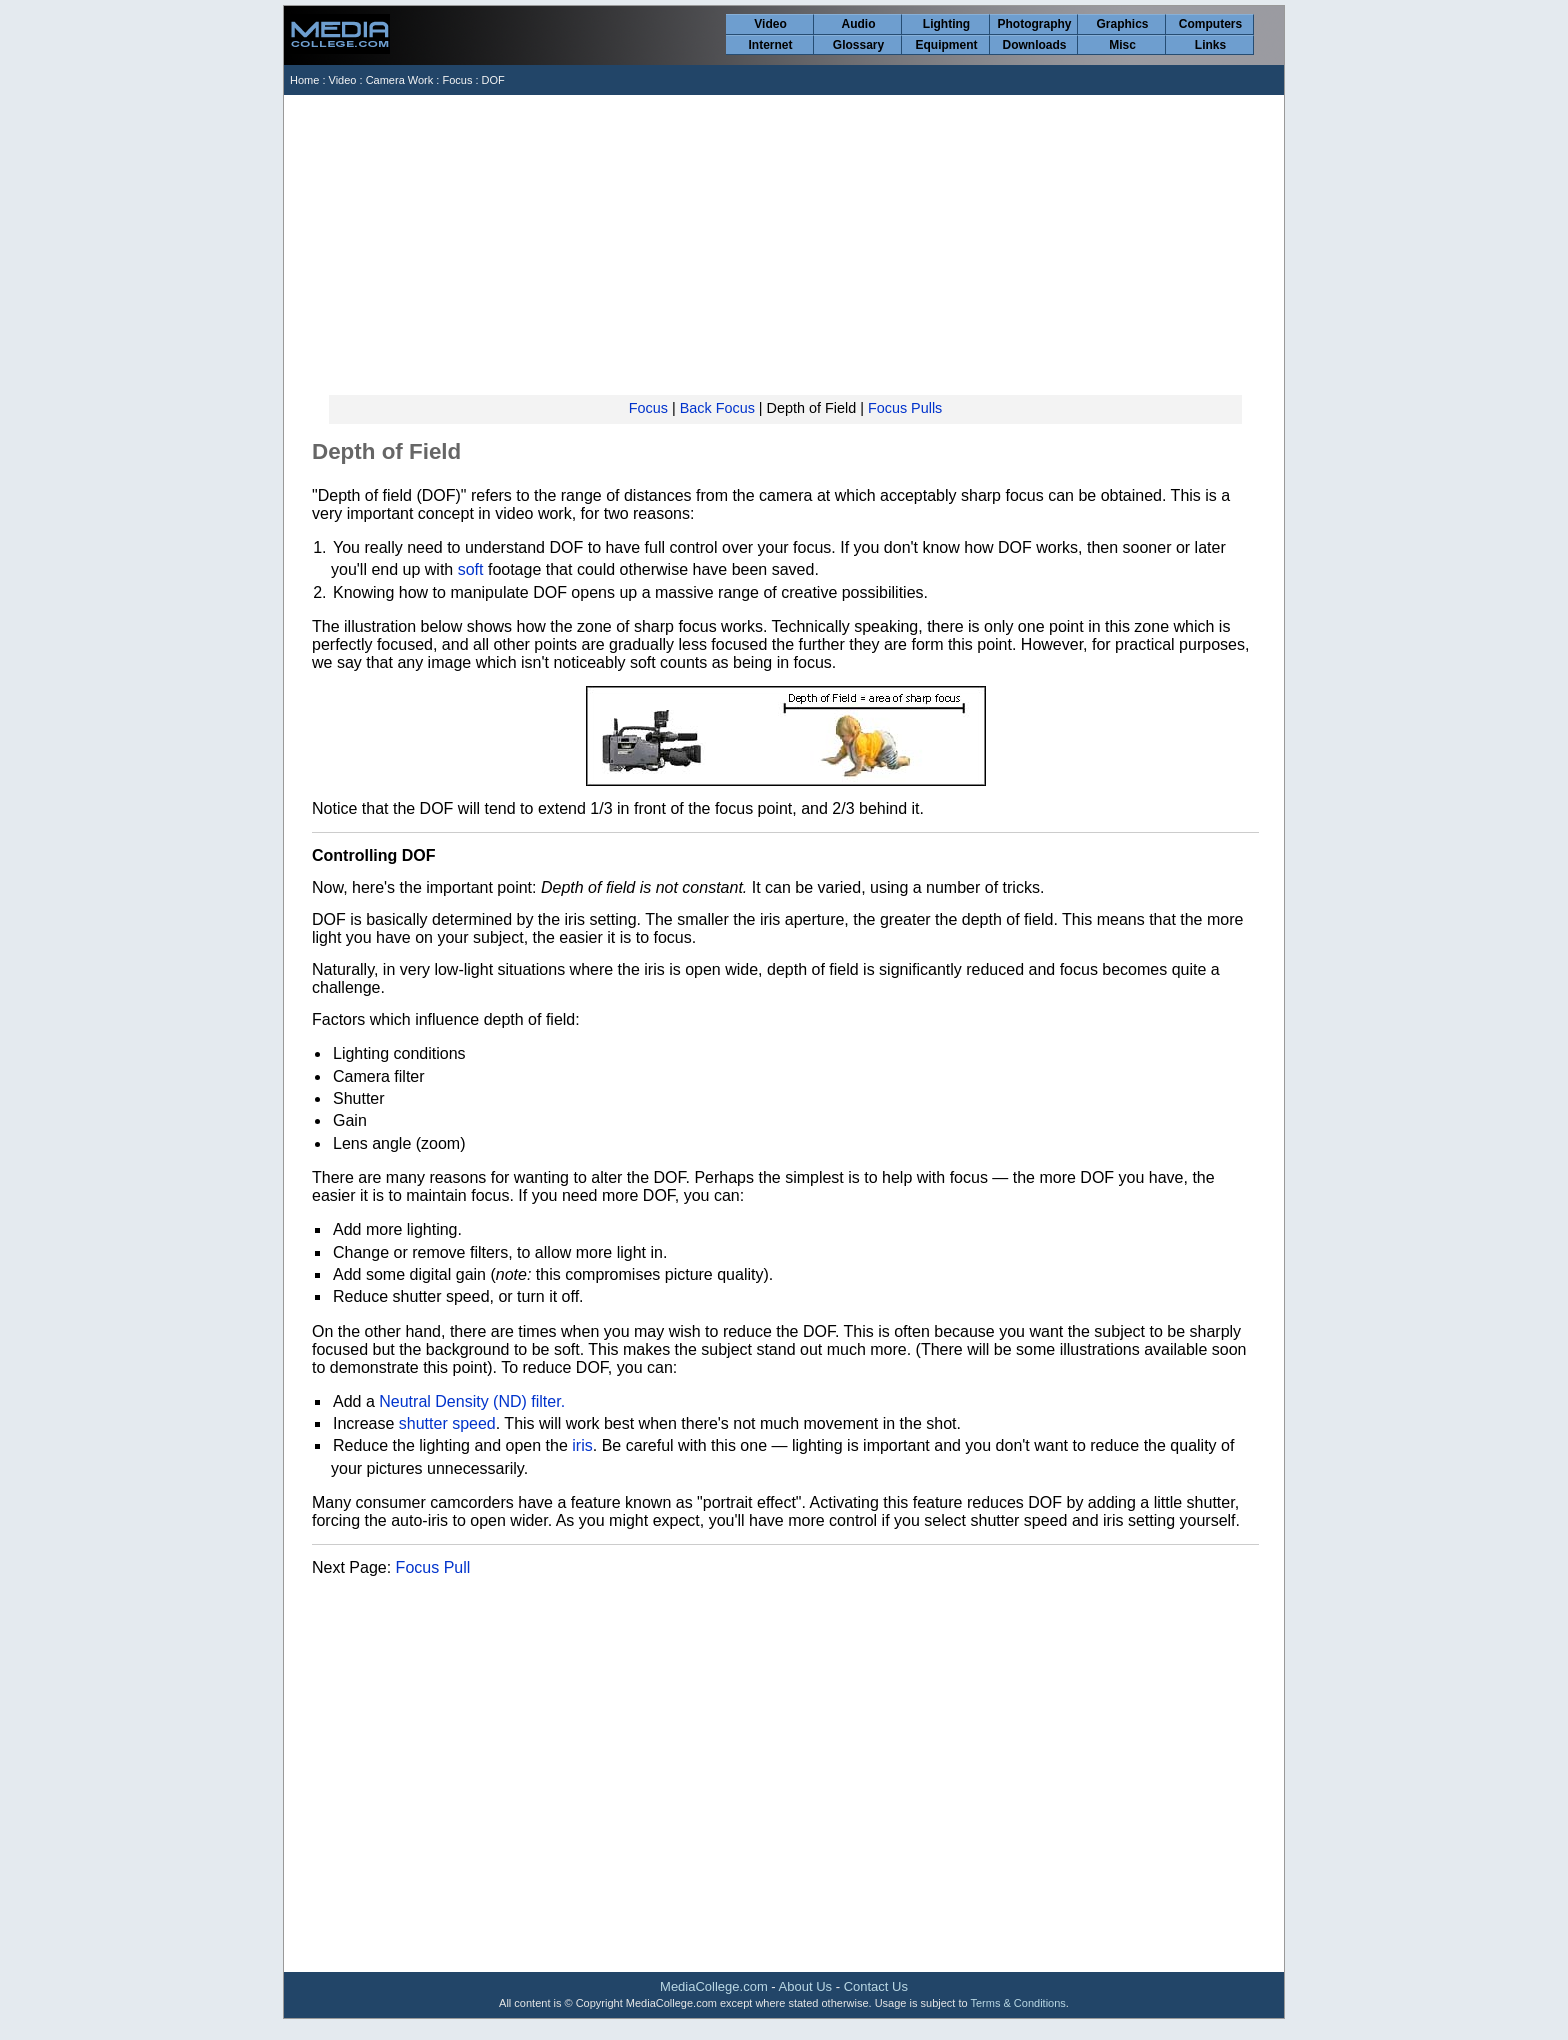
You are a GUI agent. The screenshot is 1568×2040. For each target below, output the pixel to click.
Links (1210, 45)
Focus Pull (433, 1567)
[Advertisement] (785, 245)
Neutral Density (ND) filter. (472, 1401)
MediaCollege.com (714, 1986)
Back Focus (717, 408)
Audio (859, 24)
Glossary (858, 45)
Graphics (1122, 24)
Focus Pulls (905, 408)
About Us (805, 1986)
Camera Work (400, 80)
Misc (1122, 45)
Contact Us (876, 1986)
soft (471, 569)
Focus (457, 80)
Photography (1035, 24)
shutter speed (447, 1423)
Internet (770, 45)
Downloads (1034, 45)
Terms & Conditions (1017, 2003)
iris (582, 1445)
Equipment (947, 45)
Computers (1210, 24)
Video (770, 24)
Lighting (946, 24)
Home (304, 80)
